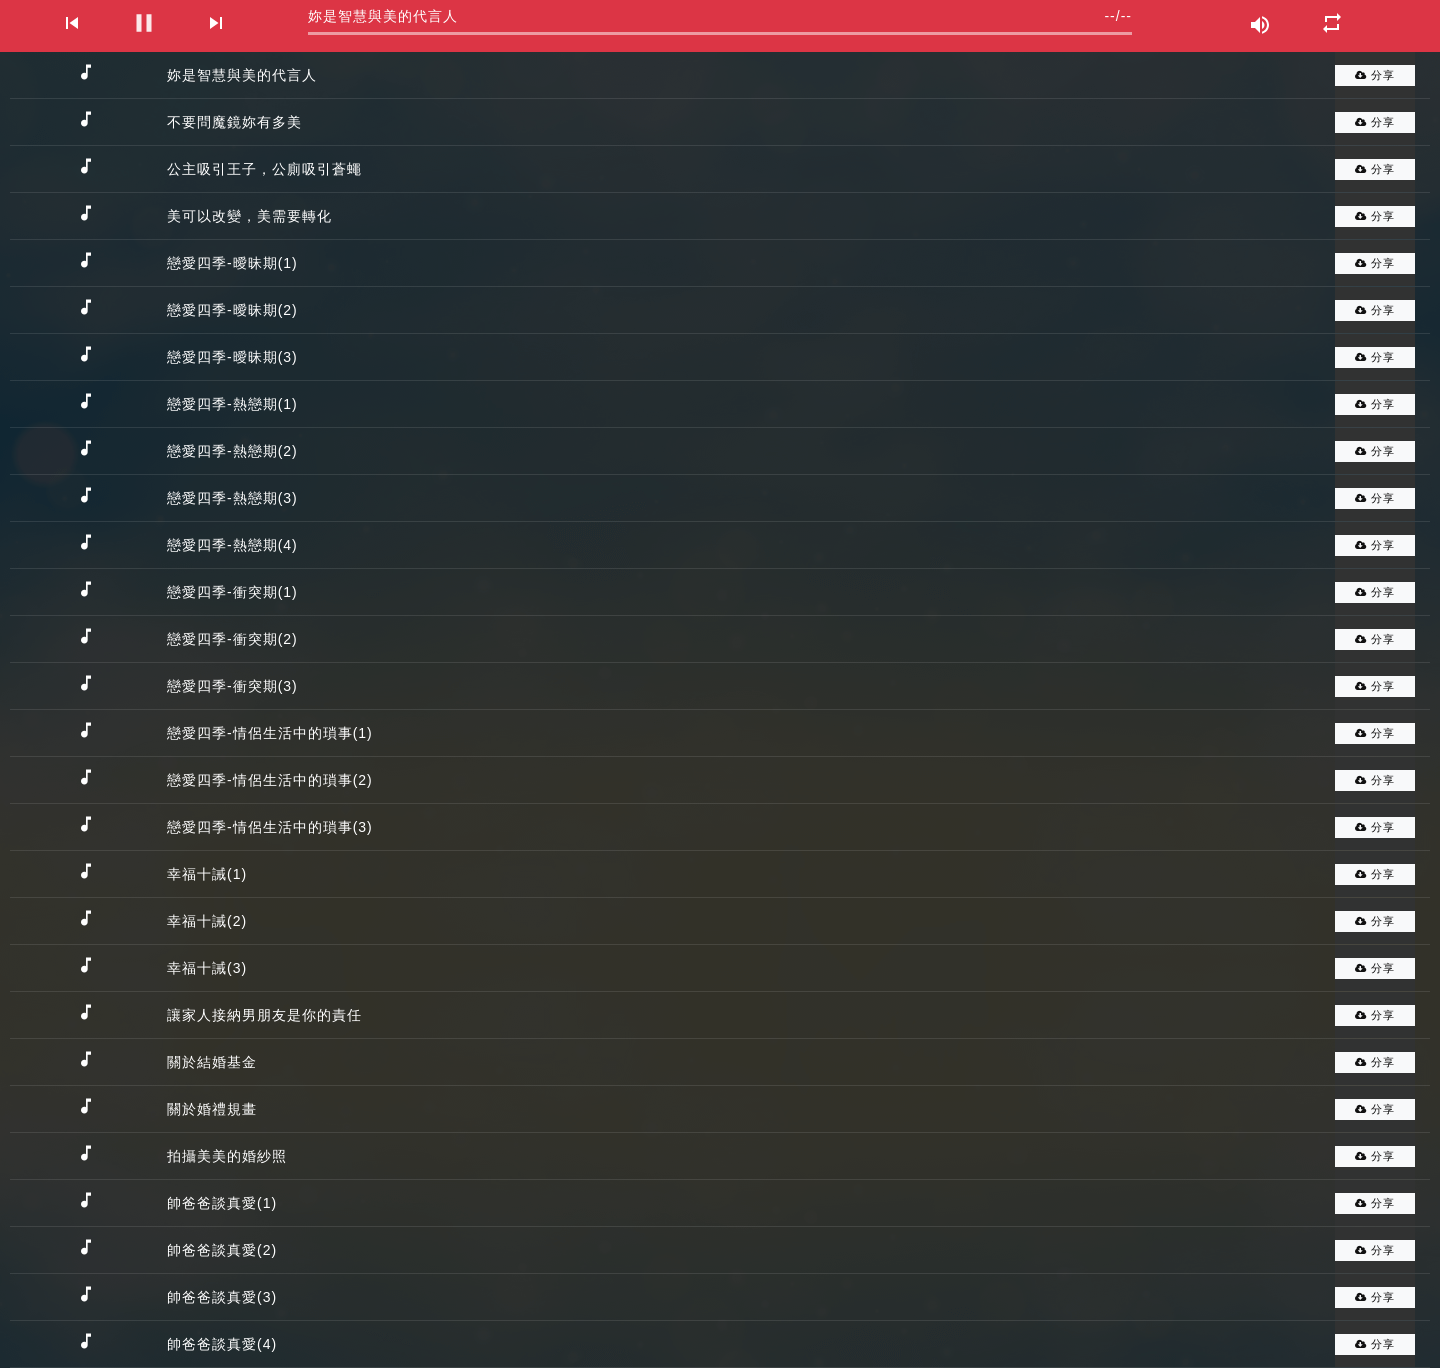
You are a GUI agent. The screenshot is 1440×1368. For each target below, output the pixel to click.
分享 (1375, 75)
